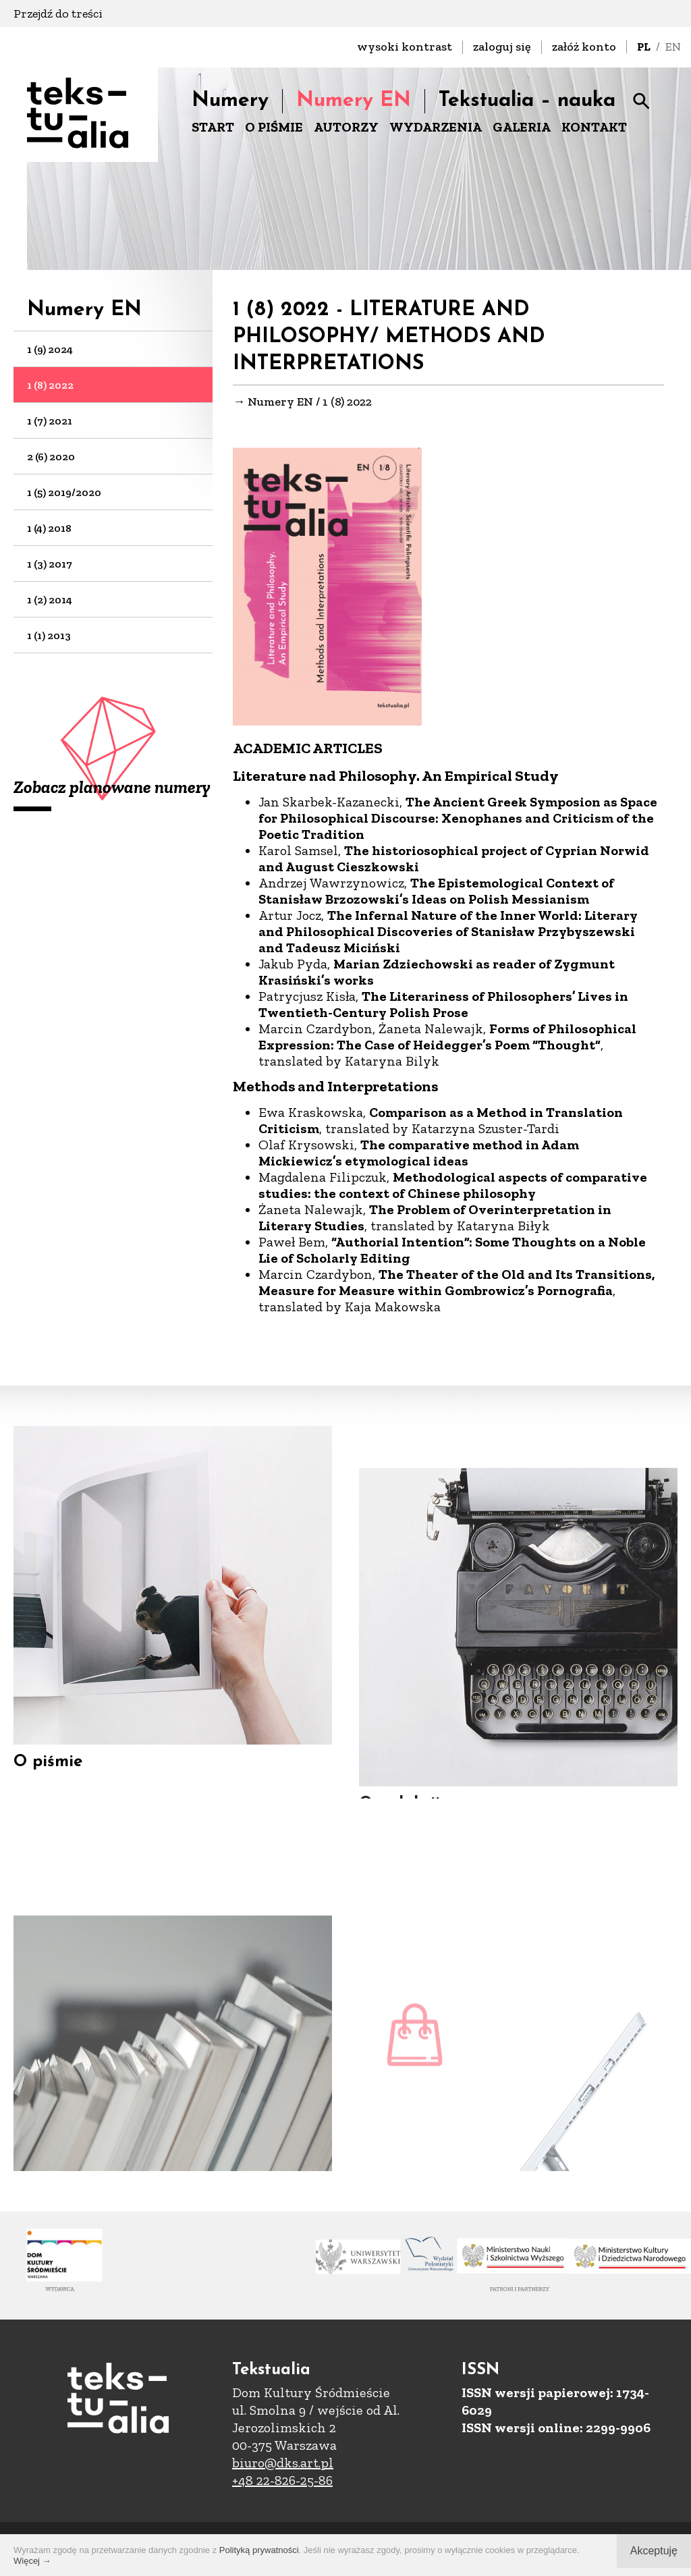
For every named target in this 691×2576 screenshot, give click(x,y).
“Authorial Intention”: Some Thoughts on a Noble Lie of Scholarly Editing (452, 1250)
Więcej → (32, 2561)
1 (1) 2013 (49, 635)
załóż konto (584, 46)
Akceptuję (654, 2550)
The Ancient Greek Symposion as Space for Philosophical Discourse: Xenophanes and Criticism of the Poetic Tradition (457, 818)
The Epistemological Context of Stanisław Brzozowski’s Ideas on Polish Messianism (436, 891)
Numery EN (353, 100)
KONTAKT (594, 127)
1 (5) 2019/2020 (64, 492)
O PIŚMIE (274, 127)
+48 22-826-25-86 (282, 2480)
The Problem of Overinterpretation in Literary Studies (434, 1218)
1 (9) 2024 (50, 349)
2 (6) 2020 (51, 456)
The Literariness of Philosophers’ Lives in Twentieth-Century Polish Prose (443, 1005)
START (213, 127)
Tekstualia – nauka (527, 100)
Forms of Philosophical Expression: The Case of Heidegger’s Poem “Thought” (447, 1037)
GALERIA (522, 127)
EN (673, 46)
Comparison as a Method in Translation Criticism (440, 1121)
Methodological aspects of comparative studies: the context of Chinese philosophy (452, 1186)
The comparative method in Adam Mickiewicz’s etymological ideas (418, 1153)
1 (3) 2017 (49, 563)
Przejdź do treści (58, 13)
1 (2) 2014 (49, 599)
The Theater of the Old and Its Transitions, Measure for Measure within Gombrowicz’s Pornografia (456, 1283)
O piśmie (47, 1783)
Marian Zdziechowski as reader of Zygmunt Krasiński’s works (436, 972)
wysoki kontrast (404, 46)
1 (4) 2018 (49, 528)
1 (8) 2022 (50, 385)
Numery (230, 100)
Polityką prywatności (259, 2550)
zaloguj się (502, 46)
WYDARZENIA (435, 127)
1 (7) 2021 (49, 420)
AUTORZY (346, 127)
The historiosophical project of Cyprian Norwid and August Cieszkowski (453, 859)
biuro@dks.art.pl (282, 2463)
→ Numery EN (273, 402)
